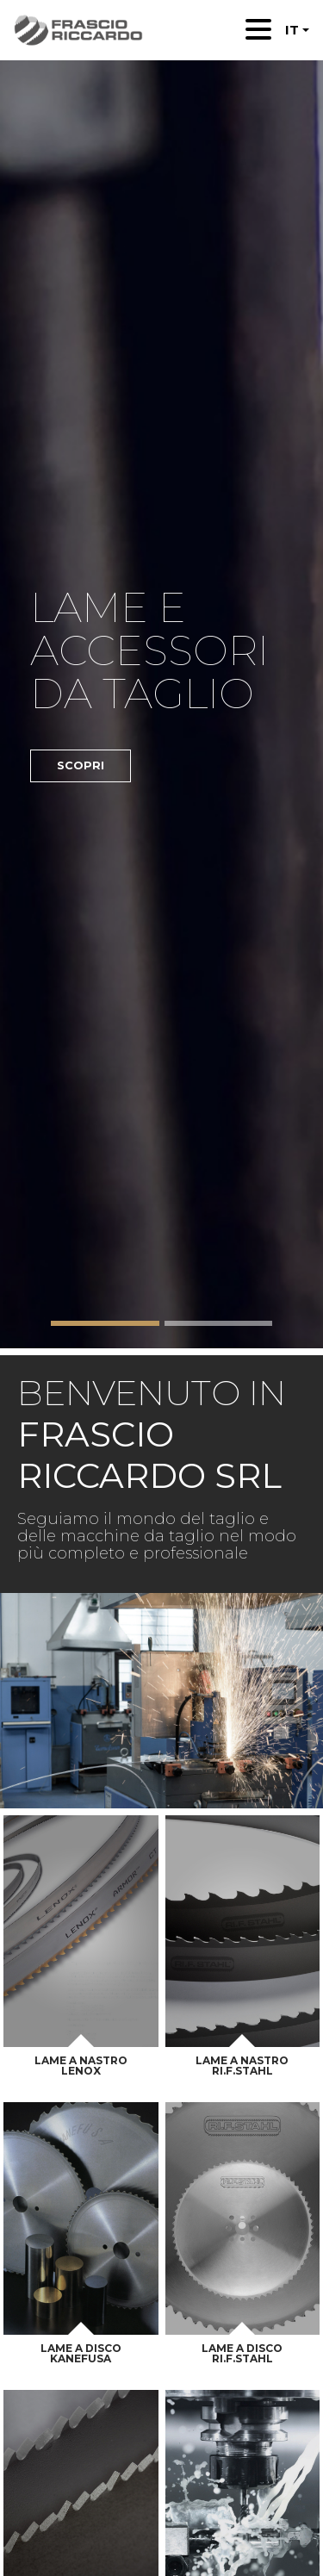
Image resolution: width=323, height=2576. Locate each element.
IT (292, 30)
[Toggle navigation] (258, 29)
